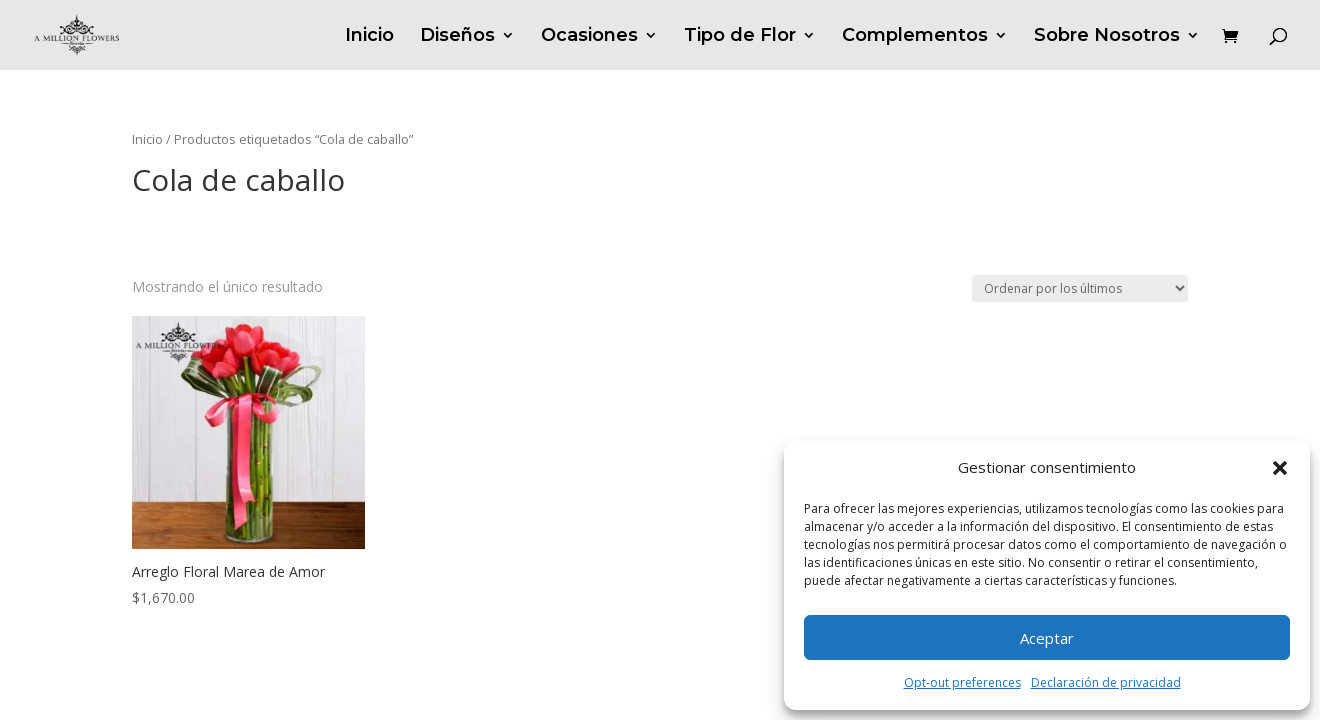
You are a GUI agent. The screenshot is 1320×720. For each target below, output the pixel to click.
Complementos (915, 37)
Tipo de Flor (740, 37)
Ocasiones (589, 37)
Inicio (369, 37)
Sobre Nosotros (1107, 37)
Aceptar (1047, 638)
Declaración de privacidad (1106, 682)
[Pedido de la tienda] (1080, 288)
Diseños (457, 37)
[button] (1280, 468)
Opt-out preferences (962, 682)
